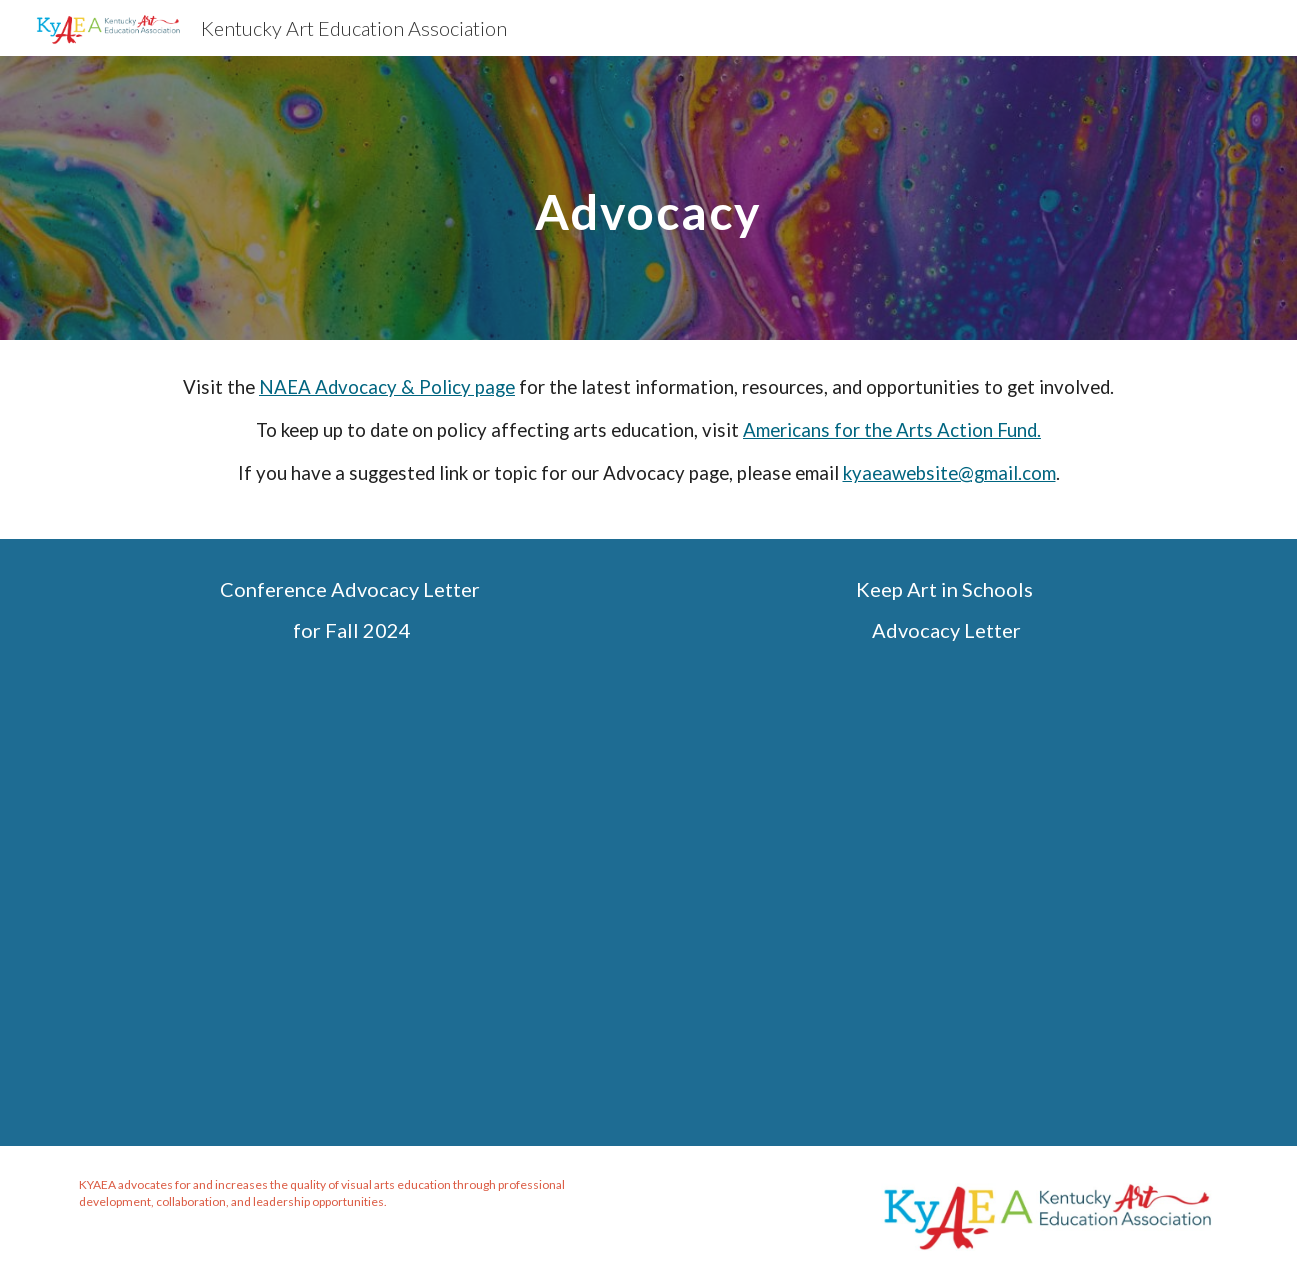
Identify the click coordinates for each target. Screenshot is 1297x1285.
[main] (649, 197)
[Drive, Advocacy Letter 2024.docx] (944, 889)
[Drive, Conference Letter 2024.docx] (352, 889)
